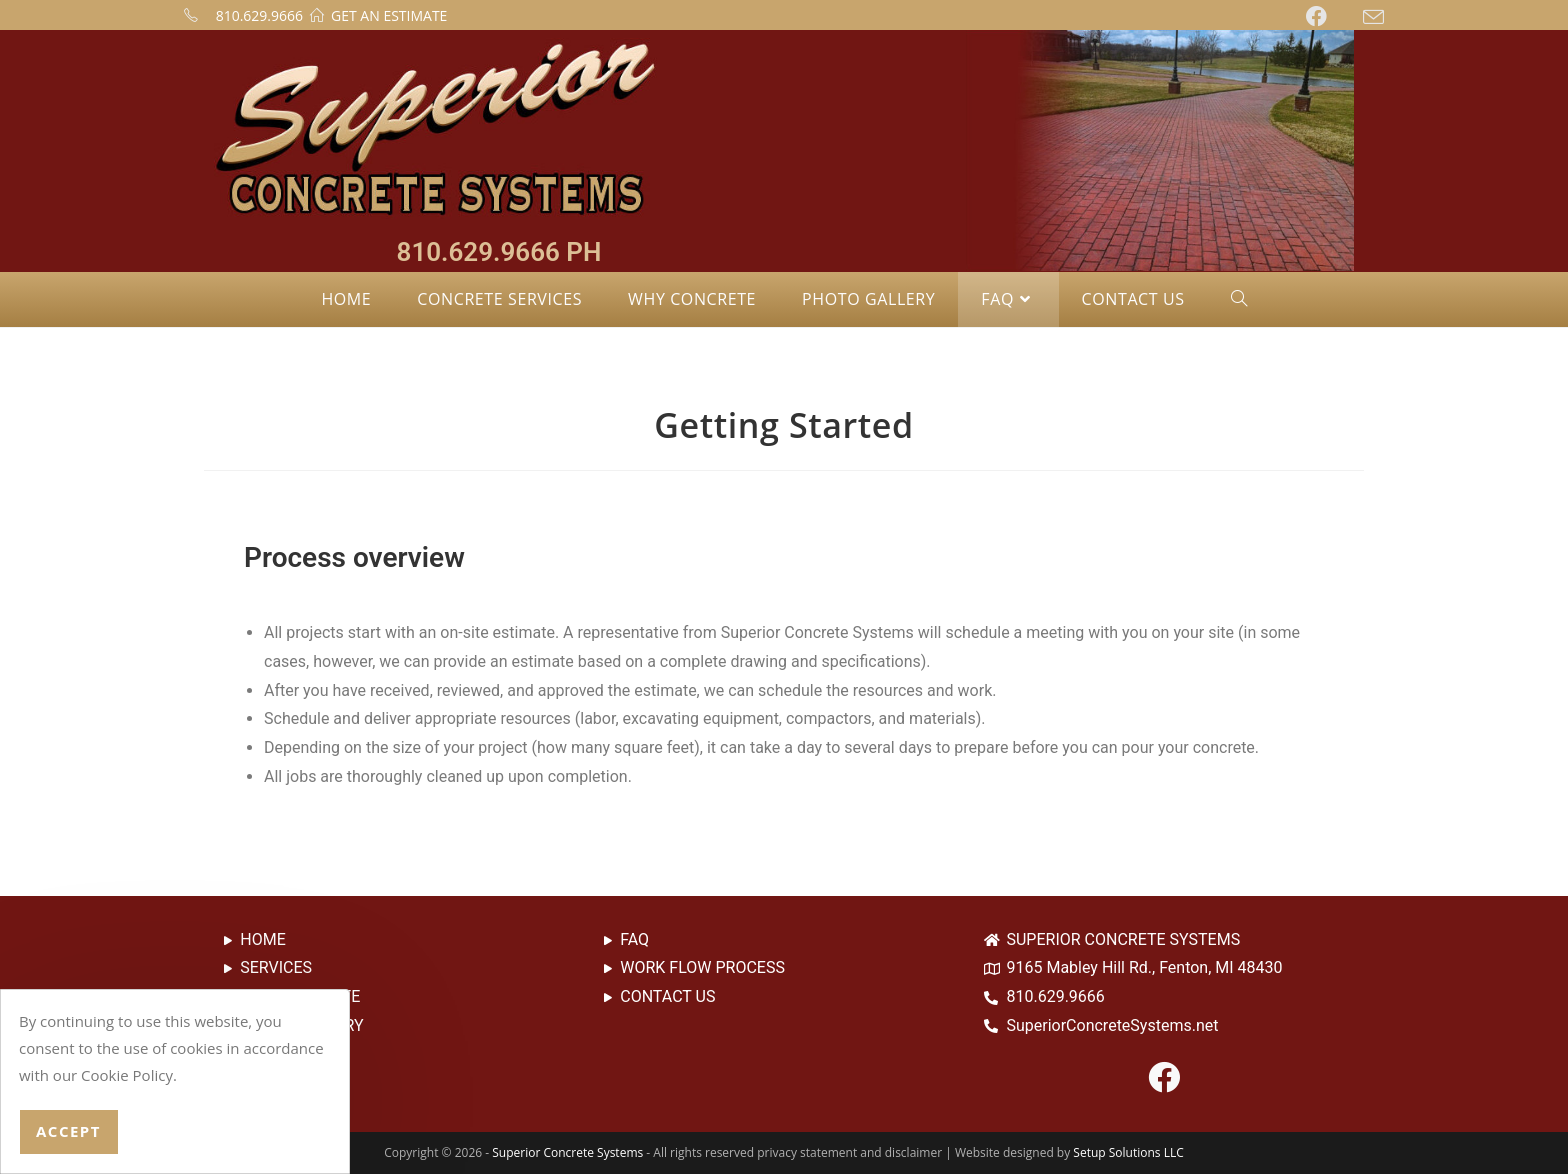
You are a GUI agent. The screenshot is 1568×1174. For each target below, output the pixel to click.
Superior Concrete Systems (567, 1152)
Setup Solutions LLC (1128, 1152)
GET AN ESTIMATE (389, 15)
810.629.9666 (259, 15)
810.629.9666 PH (499, 252)
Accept (68, 1131)
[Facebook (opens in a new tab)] (1334, 16)
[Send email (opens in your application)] (1373, 17)
